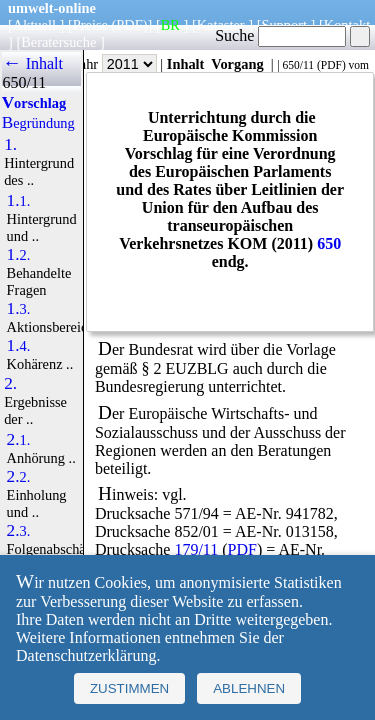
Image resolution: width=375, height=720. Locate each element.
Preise (90, 25)
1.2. (19, 255)
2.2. (19, 477)
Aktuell (34, 25)
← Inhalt (32, 63)
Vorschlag (34, 103)
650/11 (298, 65)
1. (10, 145)
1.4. (19, 346)
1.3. (19, 309)
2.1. (19, 440)
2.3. (19, 531)
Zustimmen (129, 688)
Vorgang (237, 64)
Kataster (221, 25)
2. (10, 384)
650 (329, 243)
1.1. (19, 201)
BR (170, 25)
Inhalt (186, 64)
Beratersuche (58, 42)
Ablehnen (249, 688)
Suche (280, 35)
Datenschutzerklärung (86, 655)
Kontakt (347, 25)
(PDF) (130, 25)
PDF (331, 65)
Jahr (115, 64)
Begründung (38, 123)
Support (284, 25)
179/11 (196, 549)
